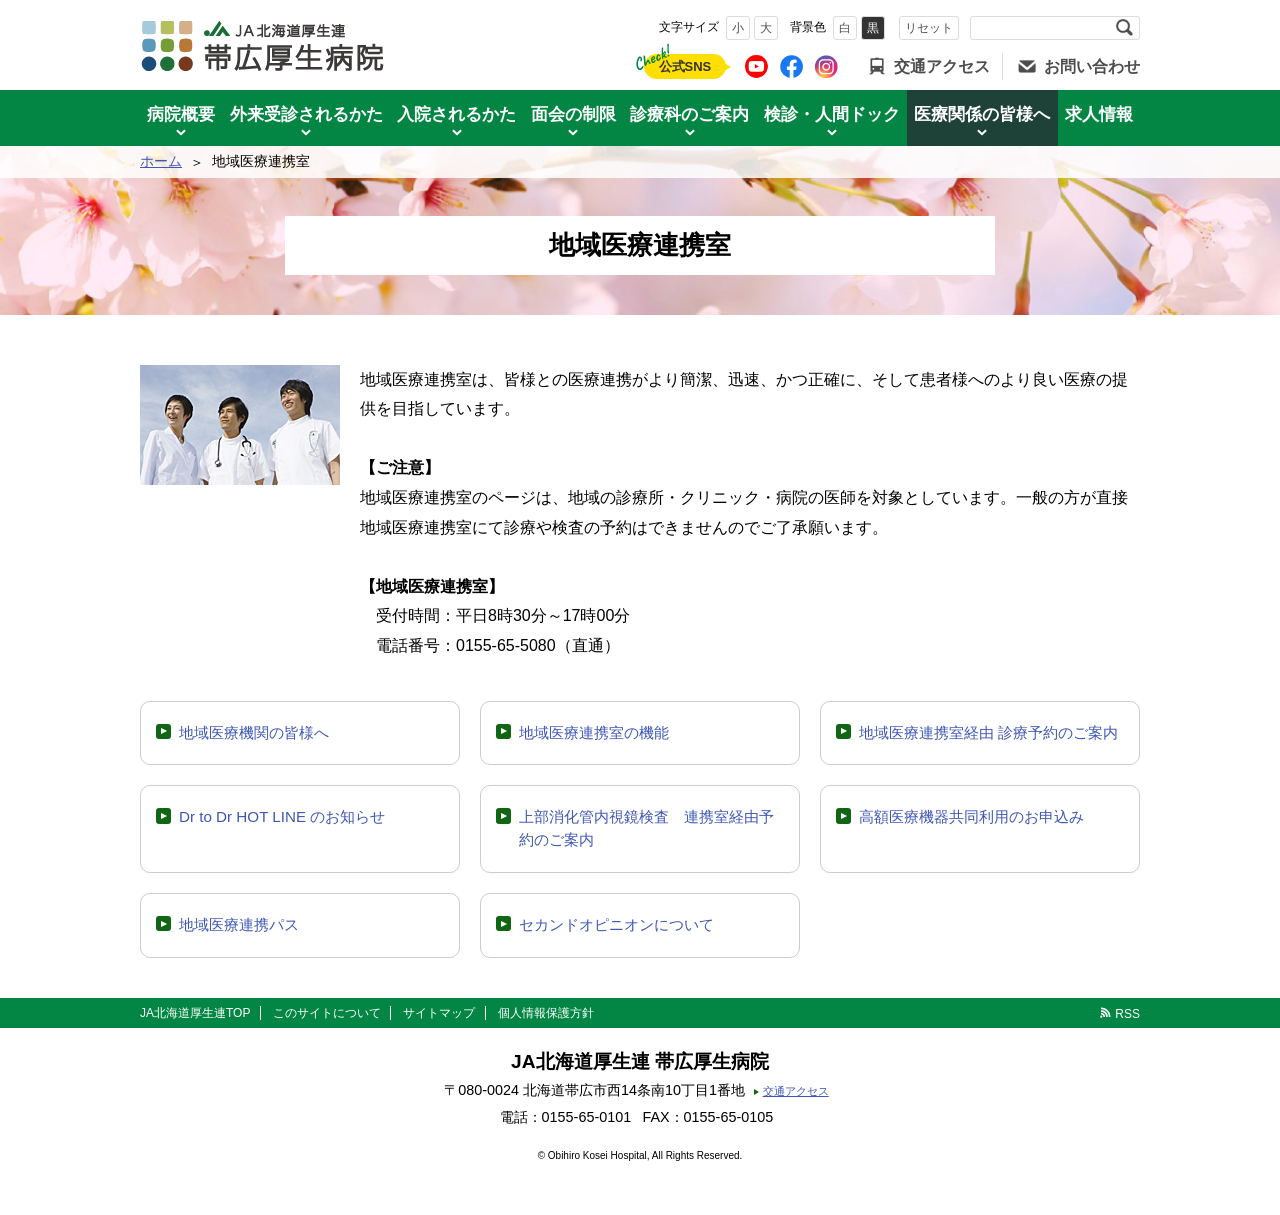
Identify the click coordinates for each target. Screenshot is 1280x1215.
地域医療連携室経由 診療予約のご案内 (988, 732)
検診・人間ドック (832, 114)
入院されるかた (456, 114)
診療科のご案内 (689, 114)
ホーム (161, 161)
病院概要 (181, 114)
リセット (929, 28)
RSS (1127, 1014)
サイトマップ (439, 1013)
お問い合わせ (1092, 66)
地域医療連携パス (239, 924)
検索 (1124, 28)
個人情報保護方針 (546, 1013)
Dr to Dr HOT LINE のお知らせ (282, 816)
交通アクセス (942, 66)
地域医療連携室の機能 (594, 732)
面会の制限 (573, 114)
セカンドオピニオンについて (616, 924)
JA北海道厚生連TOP (195, 1013)
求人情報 (1099, 114)
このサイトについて (327, 1013)
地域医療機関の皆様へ (254, 732)
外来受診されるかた (306, 114)
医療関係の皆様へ (982, 114)
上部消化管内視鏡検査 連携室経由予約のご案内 (646, 828)
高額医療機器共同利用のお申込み (971, 816)
